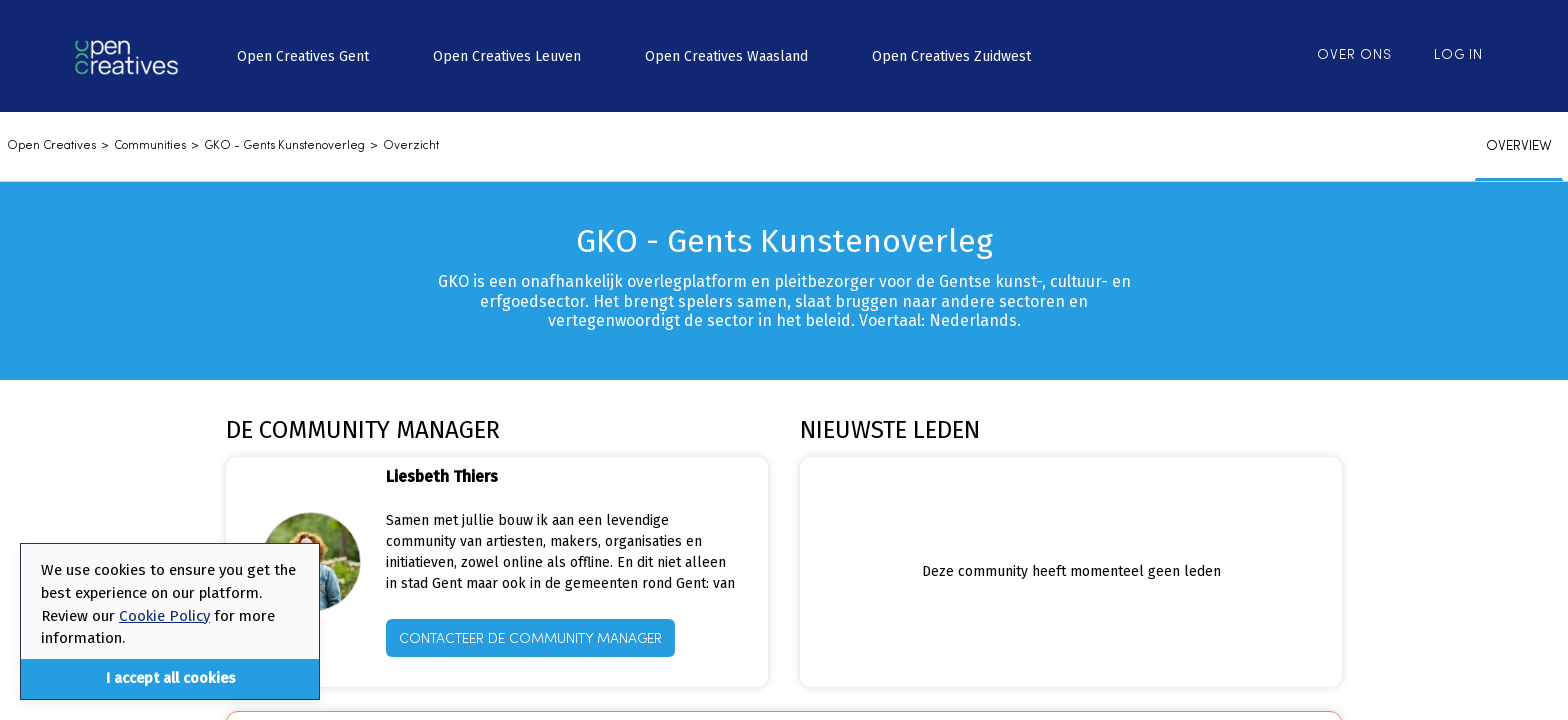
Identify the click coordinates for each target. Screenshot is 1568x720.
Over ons (1354, 55)
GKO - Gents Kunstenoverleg (284, 146)
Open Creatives (51, 146)
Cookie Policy (164, 616)
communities (150, 146)
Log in (1458, 55)
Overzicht (411, 146)
